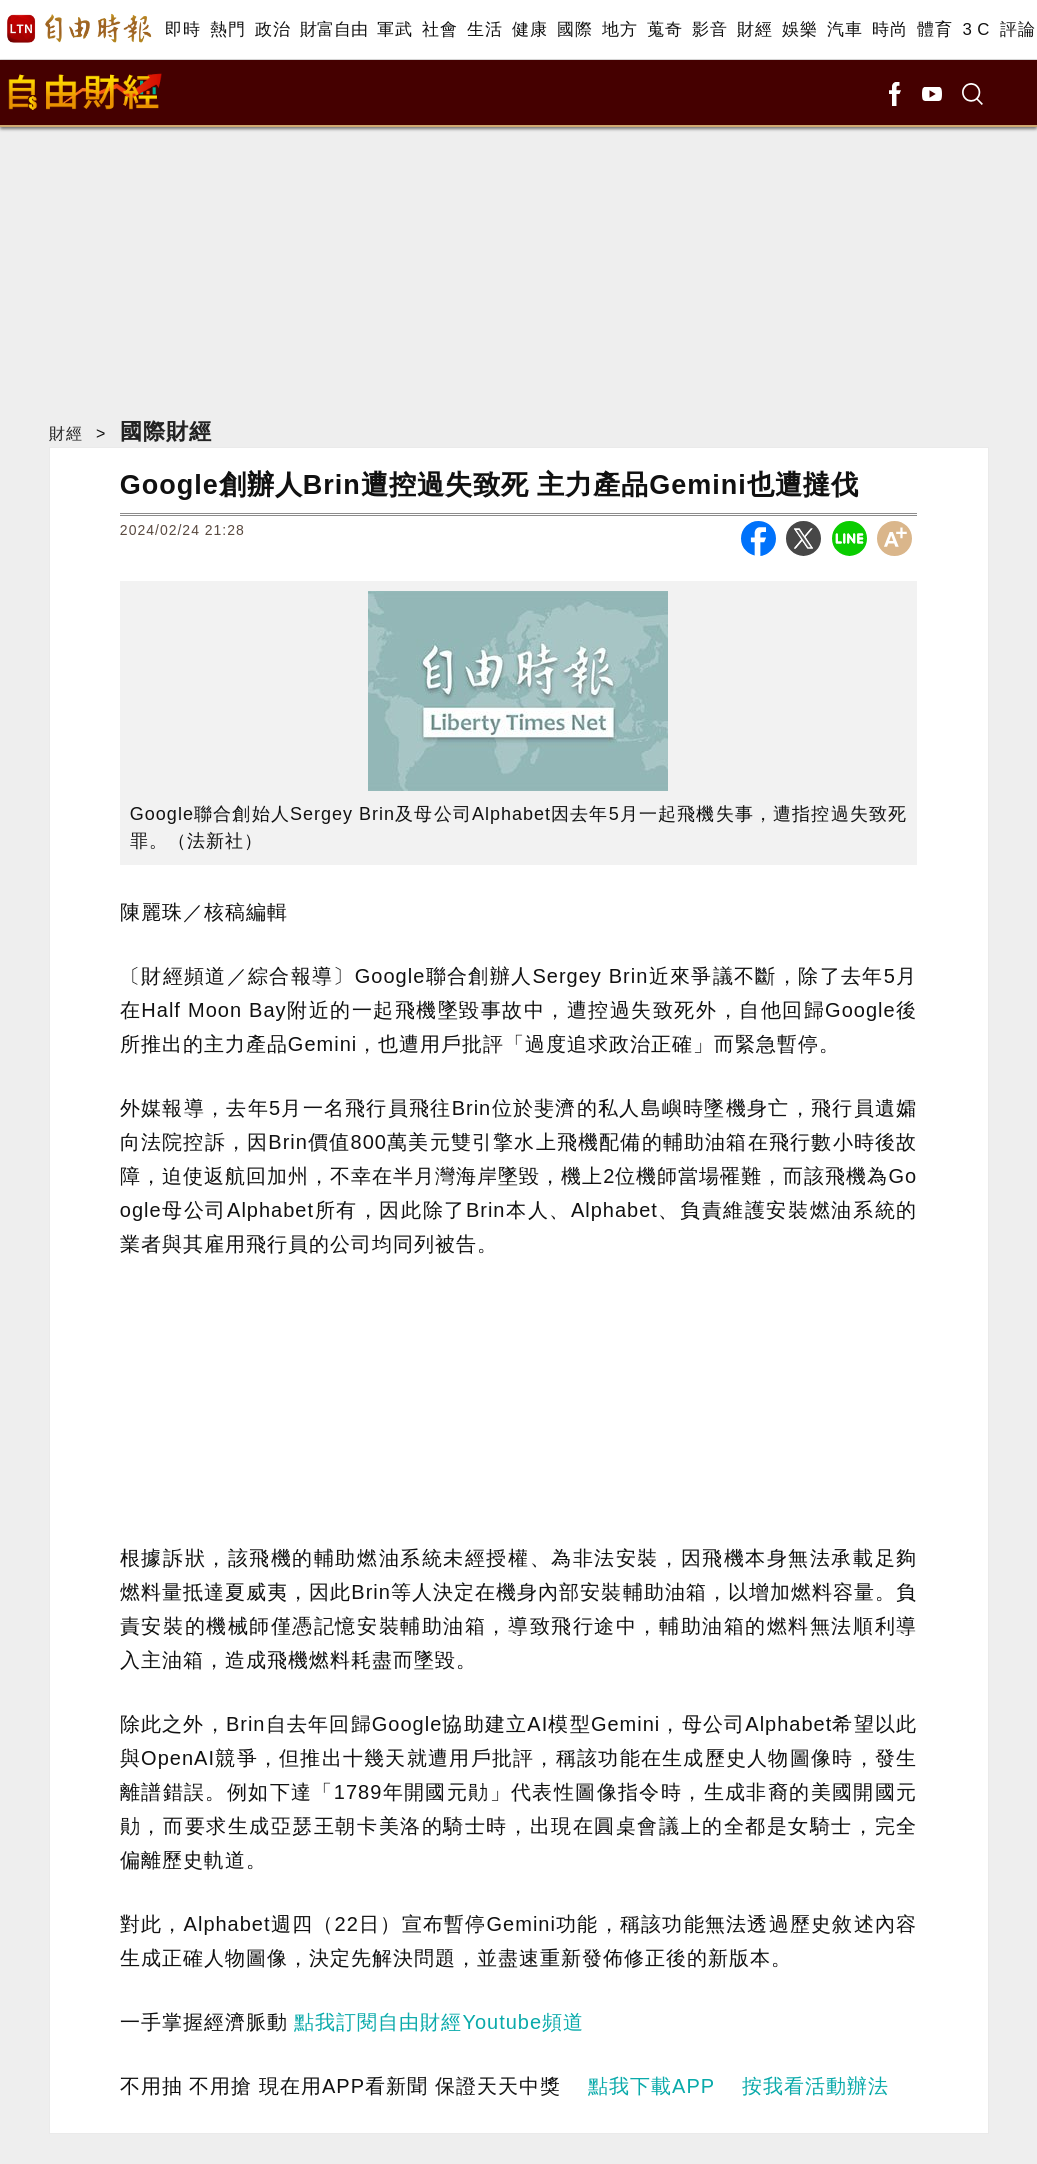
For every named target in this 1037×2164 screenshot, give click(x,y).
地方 (619, 29)
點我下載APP (651, 2086)
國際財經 (166, 431)
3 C (976, 29)
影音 (709, 29)
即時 (182, 29)
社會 (439, 29)
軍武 (394, 29)
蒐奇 (664, 29)
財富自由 (333, 29)
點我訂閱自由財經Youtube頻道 (439, 2022)
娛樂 (799, 29)
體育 (934, 29)
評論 (1017, 29)
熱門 (227, 29)
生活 (484, 29)
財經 (754, 29)
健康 (529, 29)
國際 (574, 29)
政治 (272, 29)
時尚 (889, 29)
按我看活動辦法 (815, 2086)
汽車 (844, 29)
